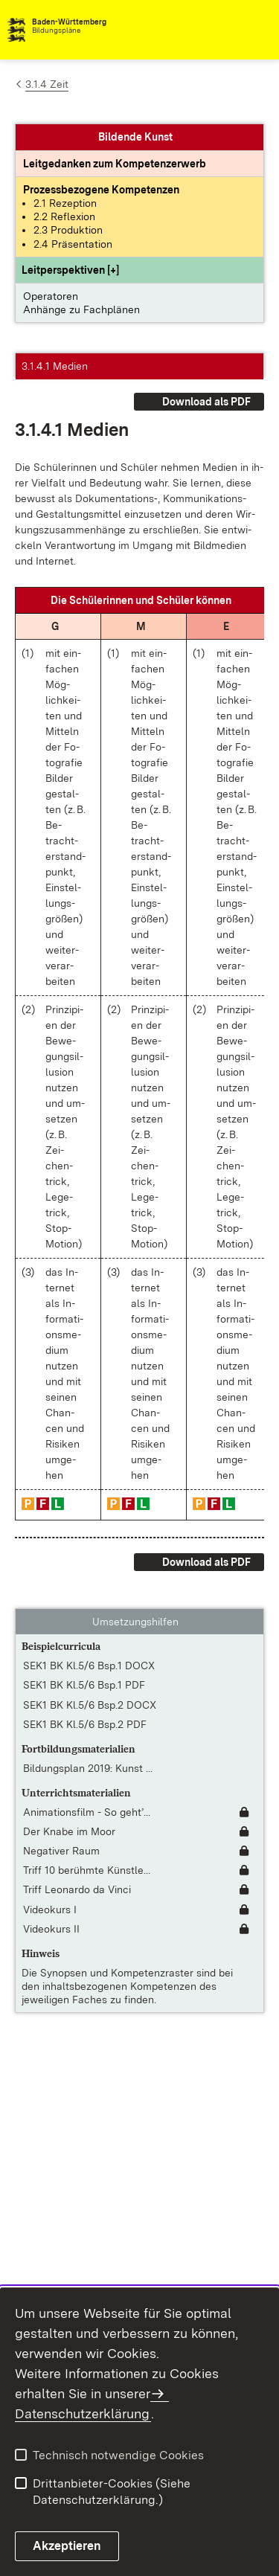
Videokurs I (50, 1909)
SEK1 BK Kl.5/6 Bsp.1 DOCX (89, 1665)
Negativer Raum (61, 1851)
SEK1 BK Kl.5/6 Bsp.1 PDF (84, 1685)
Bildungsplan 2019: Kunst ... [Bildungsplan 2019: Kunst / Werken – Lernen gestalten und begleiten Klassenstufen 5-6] (88, 1768)
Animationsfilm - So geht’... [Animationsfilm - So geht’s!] (86, 1812)
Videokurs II (51, 1929)
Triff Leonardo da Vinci (77, 1889)
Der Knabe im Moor (69, 1831)
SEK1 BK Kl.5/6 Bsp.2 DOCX (89, 1705)
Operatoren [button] (50, 296)
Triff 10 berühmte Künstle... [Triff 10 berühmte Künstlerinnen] (86, 1870)
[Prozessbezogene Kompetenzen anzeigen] (101, 190)
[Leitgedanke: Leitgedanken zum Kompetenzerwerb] (115, 164)
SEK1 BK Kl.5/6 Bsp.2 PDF (85, 1724)
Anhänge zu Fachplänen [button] (81, 309)
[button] (70, 270)
